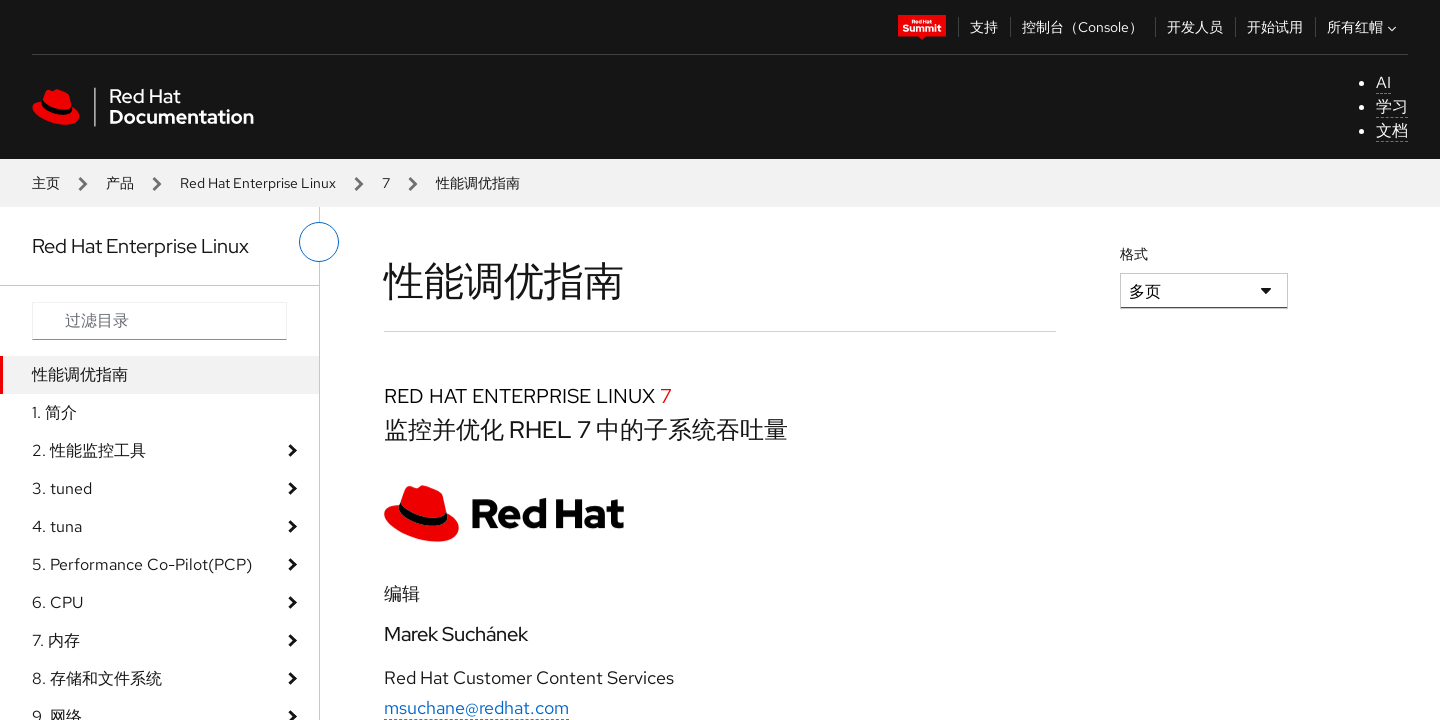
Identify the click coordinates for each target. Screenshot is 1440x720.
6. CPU (57, 602)
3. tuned (62, 488)
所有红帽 (1364, 27)
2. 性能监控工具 (89, 450)
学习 (1392, 106)
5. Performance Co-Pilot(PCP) (142, 564)
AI (1383, 82)
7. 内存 (56, 640)
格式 (1134, 254)
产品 (120, 183)
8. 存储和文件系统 (97, 678)
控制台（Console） (1082, 27)
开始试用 (1275, 27)
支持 (984, 27)
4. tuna (57, 526)
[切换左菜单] (319, 242)
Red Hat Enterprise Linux (258, 183)
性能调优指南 (80, 374)
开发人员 (1195, 27)
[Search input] (159, 321)
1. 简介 (54, 412)
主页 (46, 183)
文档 (1392, 130)
